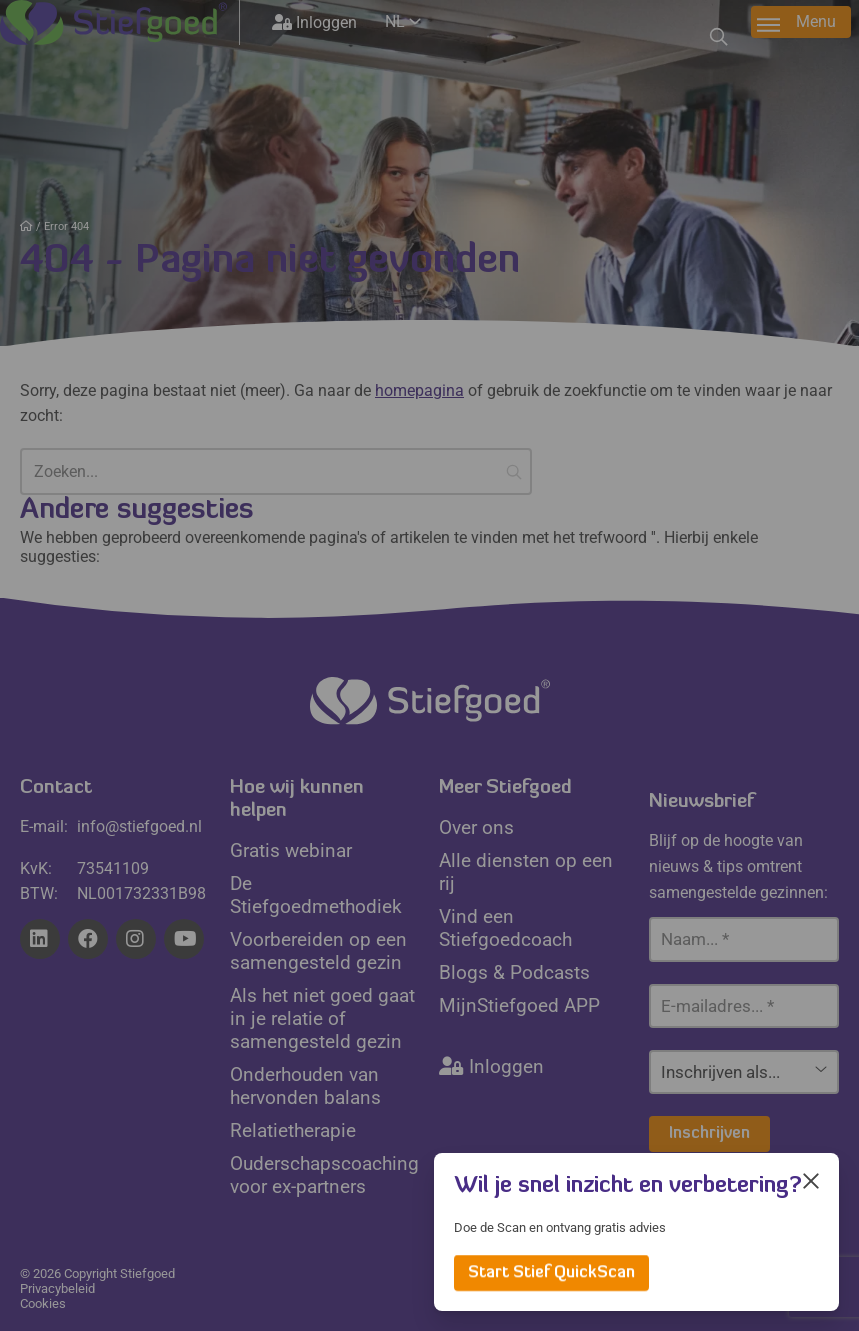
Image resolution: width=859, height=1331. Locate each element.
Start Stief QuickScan (551, 1273)
